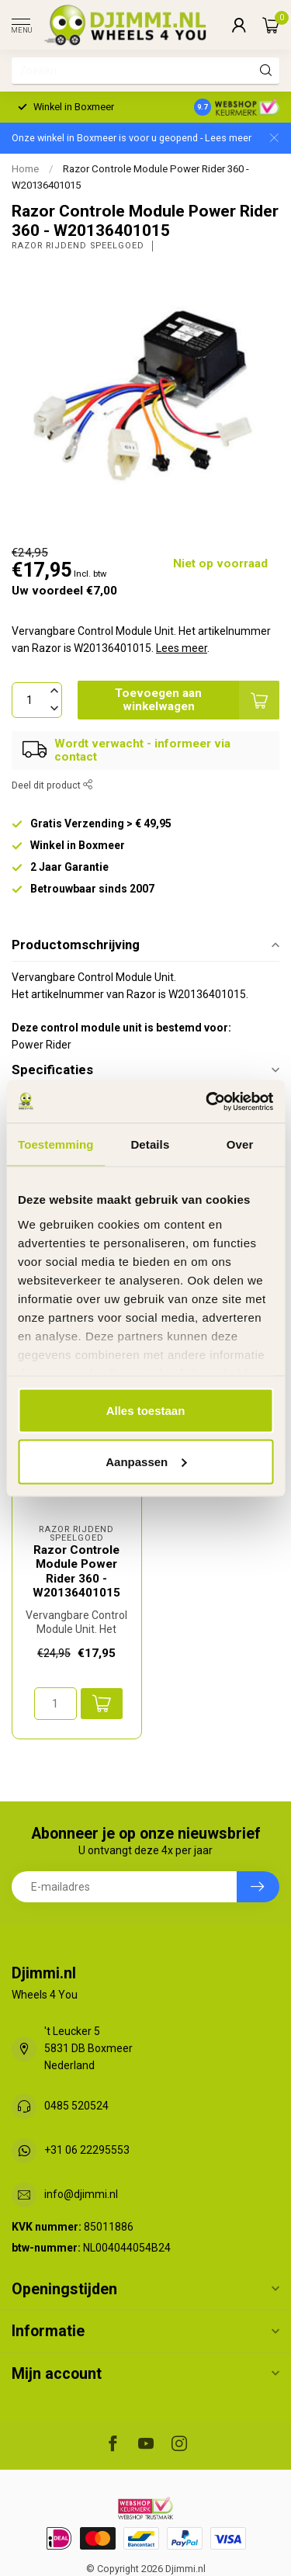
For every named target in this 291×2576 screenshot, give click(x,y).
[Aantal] (55, 1703)
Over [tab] (240, 1144)
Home (25, 169)
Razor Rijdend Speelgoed (78, 245)
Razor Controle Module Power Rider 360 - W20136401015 (76, 1571)
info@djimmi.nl (81, 2194)
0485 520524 (76, 2105)
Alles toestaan (145, 1410)
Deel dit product (52, 785)
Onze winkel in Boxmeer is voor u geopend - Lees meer (131, 138)
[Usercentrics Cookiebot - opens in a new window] (207, 1101)
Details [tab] (149, 1144)
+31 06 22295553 (87, 2150)
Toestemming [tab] (56, 1144)
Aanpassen (146, 1461)
